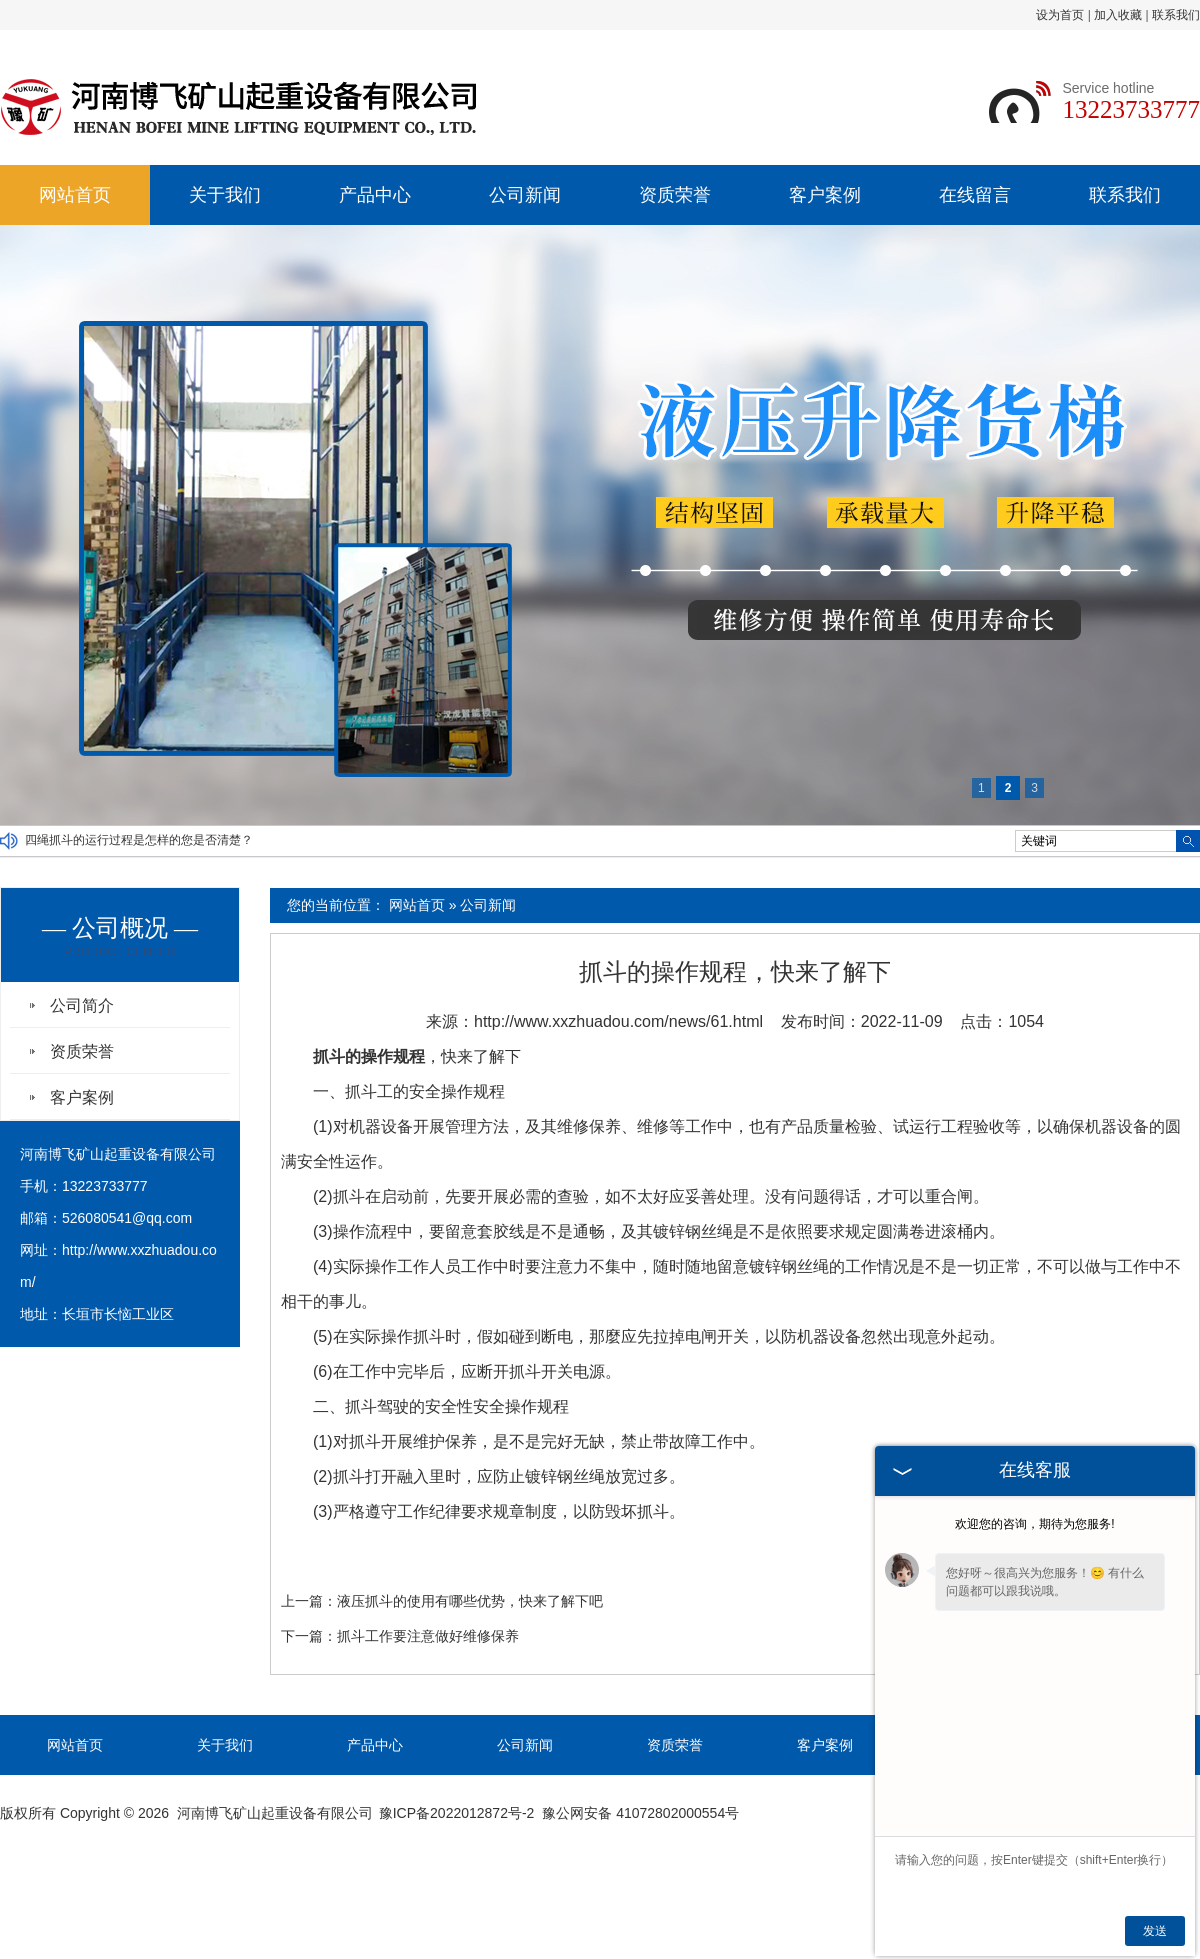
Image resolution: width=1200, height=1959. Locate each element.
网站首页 (75, 195)
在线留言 (975, 195)
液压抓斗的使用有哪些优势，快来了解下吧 (470, 1601)
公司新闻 (525, 195)
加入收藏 (1118, 15)
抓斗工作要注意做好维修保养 (428, 1636)
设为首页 (1060, 15)
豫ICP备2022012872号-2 (457, 1813)
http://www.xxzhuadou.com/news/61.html (618, 1021)
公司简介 (82, 1005)
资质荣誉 (675, 195)
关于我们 (225, 195)
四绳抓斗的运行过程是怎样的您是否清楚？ (139, 841)
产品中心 (375, 195)
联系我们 (1176, 15)
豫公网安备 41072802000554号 (640, 1813)
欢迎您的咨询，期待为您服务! (1034, 1524)
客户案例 (825, 195)
